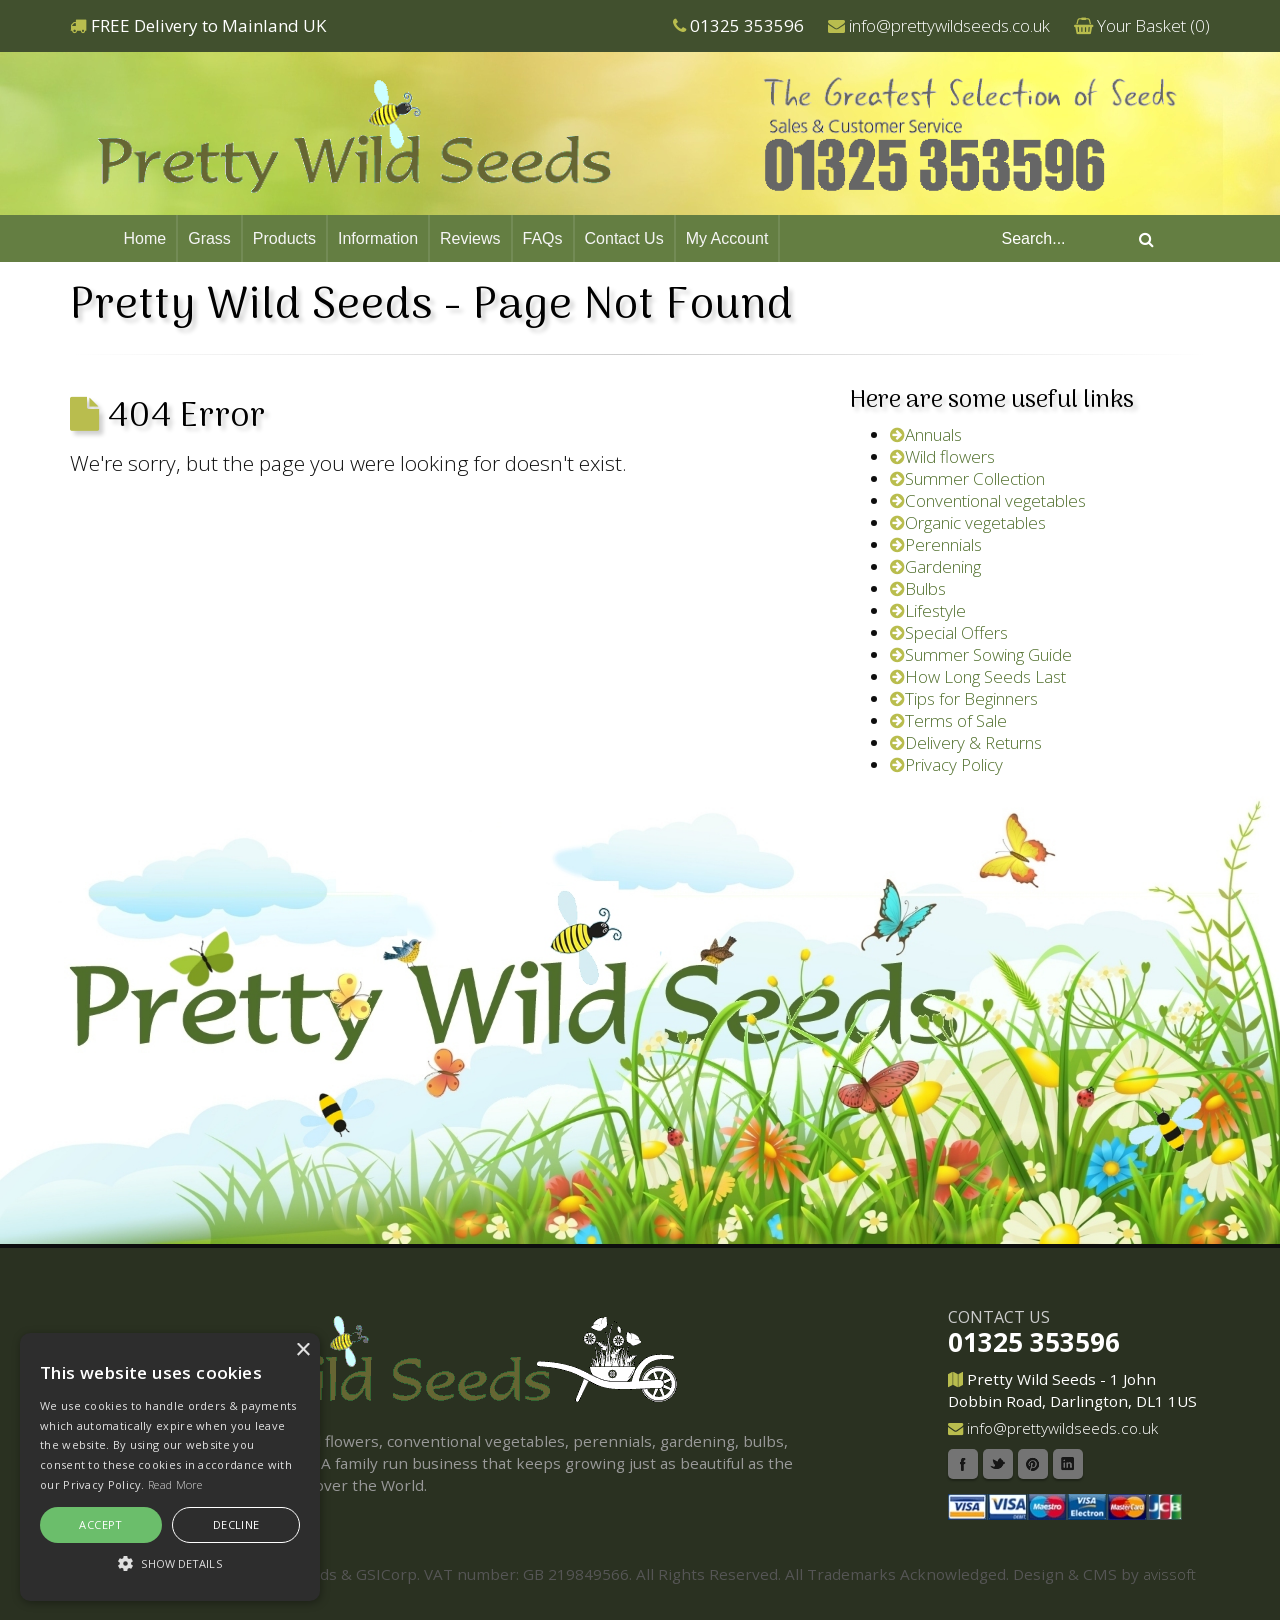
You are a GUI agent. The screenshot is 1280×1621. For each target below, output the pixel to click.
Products (284, 238)
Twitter (998, 1464)
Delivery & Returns (966, 742)
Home (145, 238)
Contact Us (624, 238)
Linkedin (1068, 1464)
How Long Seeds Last (978, 676)
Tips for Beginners (964, 698)
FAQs (543, 238)
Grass (209, 238)
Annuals (926, 434)
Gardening (935, 566)
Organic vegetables (968, 522)
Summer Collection (967, 478)
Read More (175, 1484)
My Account (727, 238)
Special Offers (949, 632)
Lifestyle (928, 610)
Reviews (470, 238)
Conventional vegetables (988, 500)
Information (378, 238)
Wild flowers (942, 456)
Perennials (936, 544)
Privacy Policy (946, 764)
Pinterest (1033, 1464)
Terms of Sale (948, 720)
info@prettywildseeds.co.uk (949, 25)
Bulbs (918, 588)
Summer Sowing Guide (981, 654)
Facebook (963, 1464)
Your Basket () (1153, 25)
